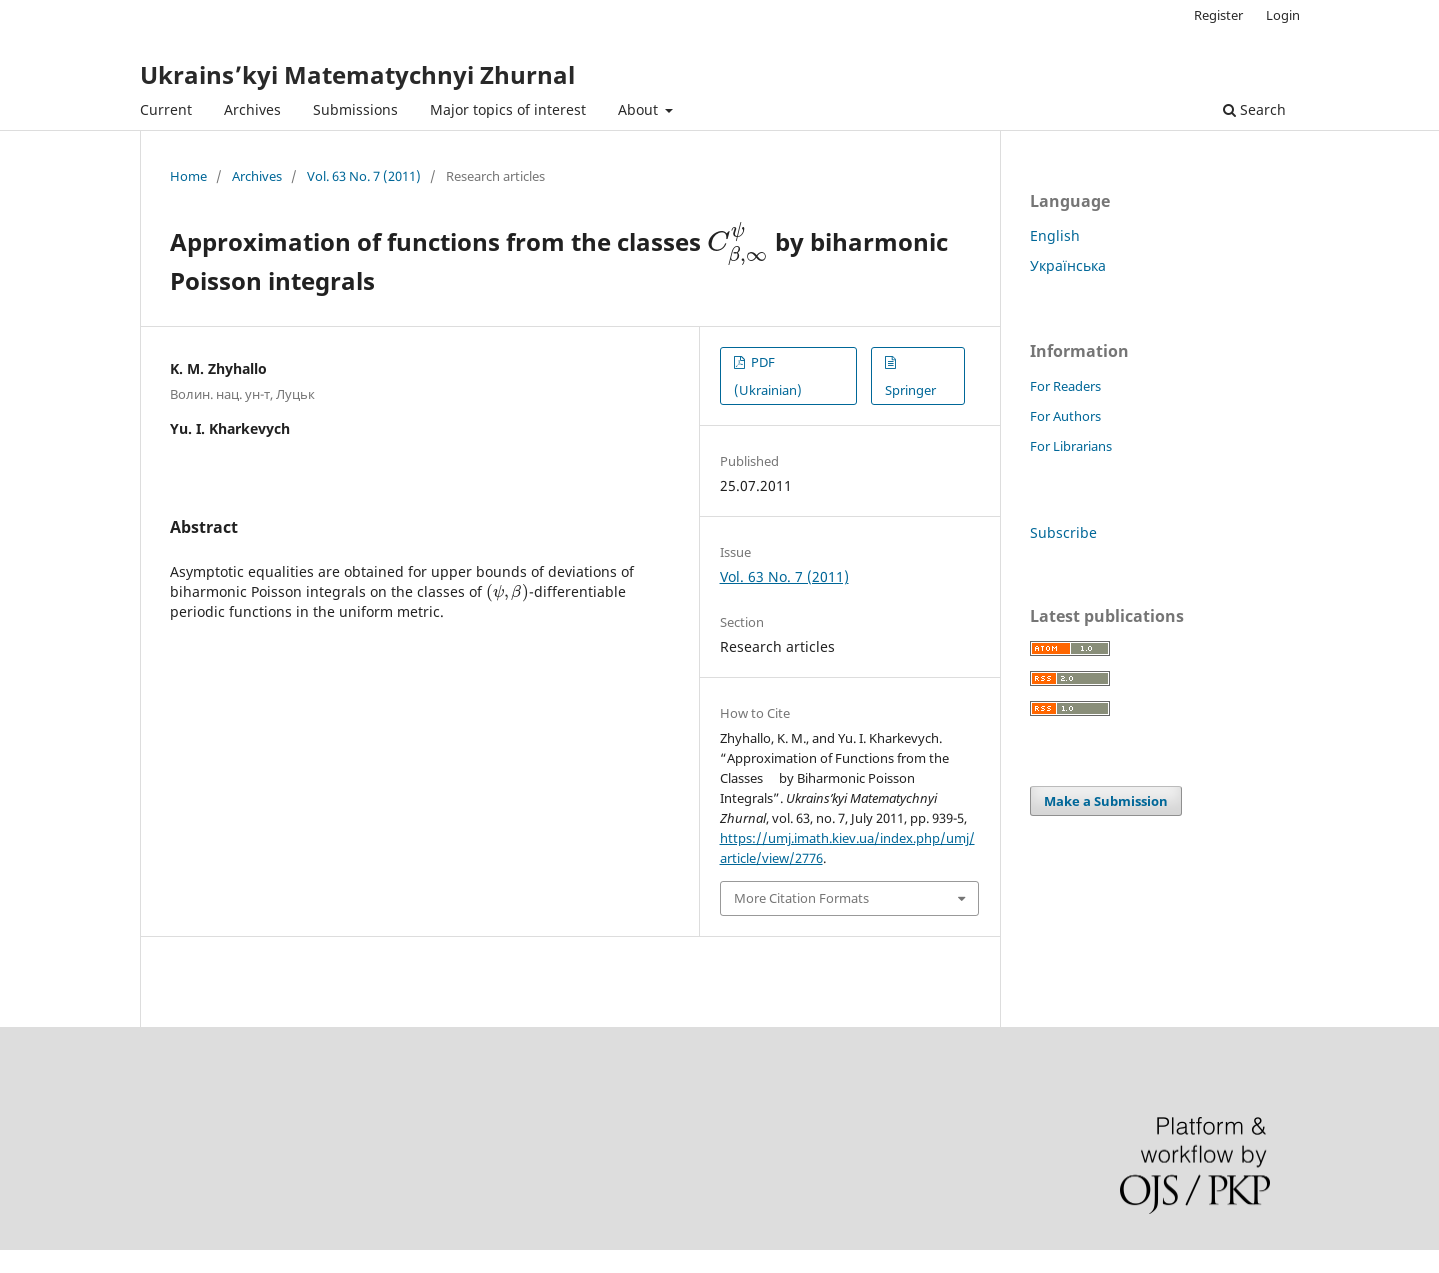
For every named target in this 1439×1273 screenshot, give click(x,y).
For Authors (1065, 416)
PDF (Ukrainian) (768, 376)
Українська (1068, 265)
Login (1283, 15)
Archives (252, 109)
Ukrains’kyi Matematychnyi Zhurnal (357, 74)
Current (166, 109)
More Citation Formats (801, 898)
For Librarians (1071, 446)
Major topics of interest (508, 109)
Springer (910, 390)
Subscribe (1063, 532)
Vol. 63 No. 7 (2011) (364, 176)
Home (188, 176)
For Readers (1065, 386)
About (640, 109)
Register (1218, 15)
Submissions (355, 109)
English (1055, 235)
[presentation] (738, 241)
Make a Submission (1106, 801)
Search (1254, 109)
